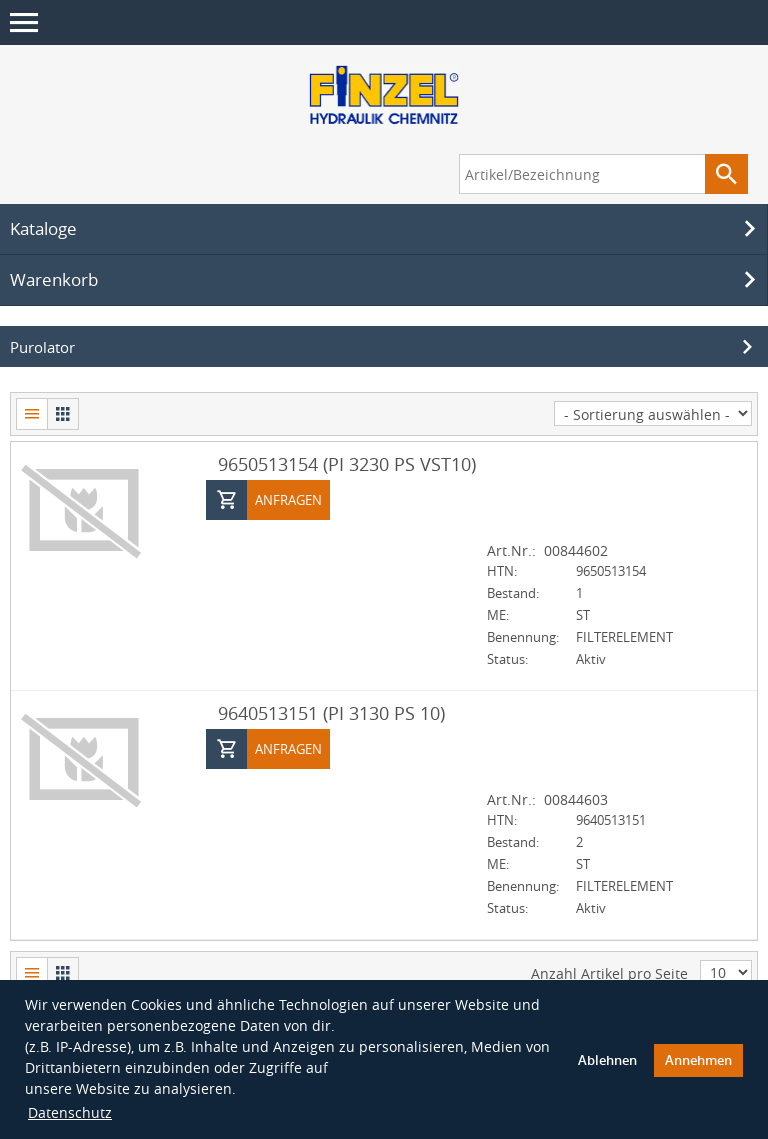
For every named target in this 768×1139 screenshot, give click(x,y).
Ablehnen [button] (607, 1059)
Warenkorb (386, 279)
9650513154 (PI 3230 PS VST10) (347, 463)
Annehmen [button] (698, 1059)
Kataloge (386, 228)
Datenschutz (70, 1111)
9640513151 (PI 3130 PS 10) (331, 712)
